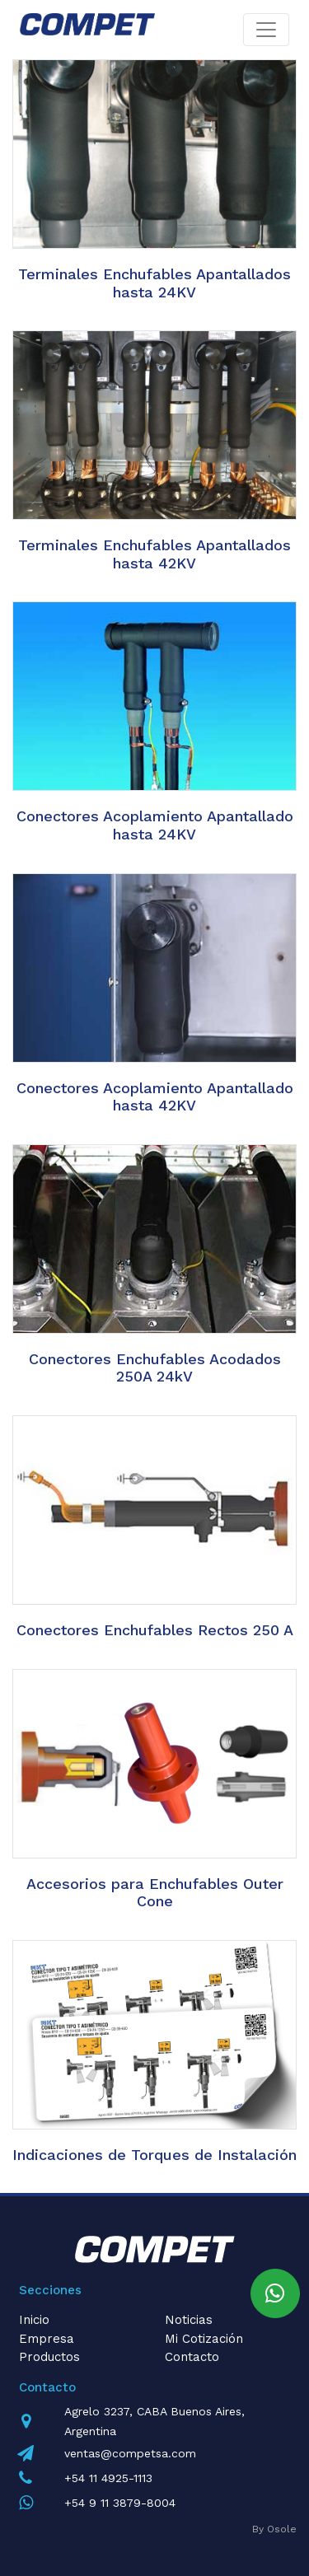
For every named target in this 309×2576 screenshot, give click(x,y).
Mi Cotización (204, 2338)
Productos (49, 2356)
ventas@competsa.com (130, 2453)
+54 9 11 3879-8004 (120, 2502)
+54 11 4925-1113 (108, 2478)
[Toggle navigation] (266, 29)
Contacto (192, 2356)
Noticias (189, 2319)
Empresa (46, 2338)
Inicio (34, 2319)
